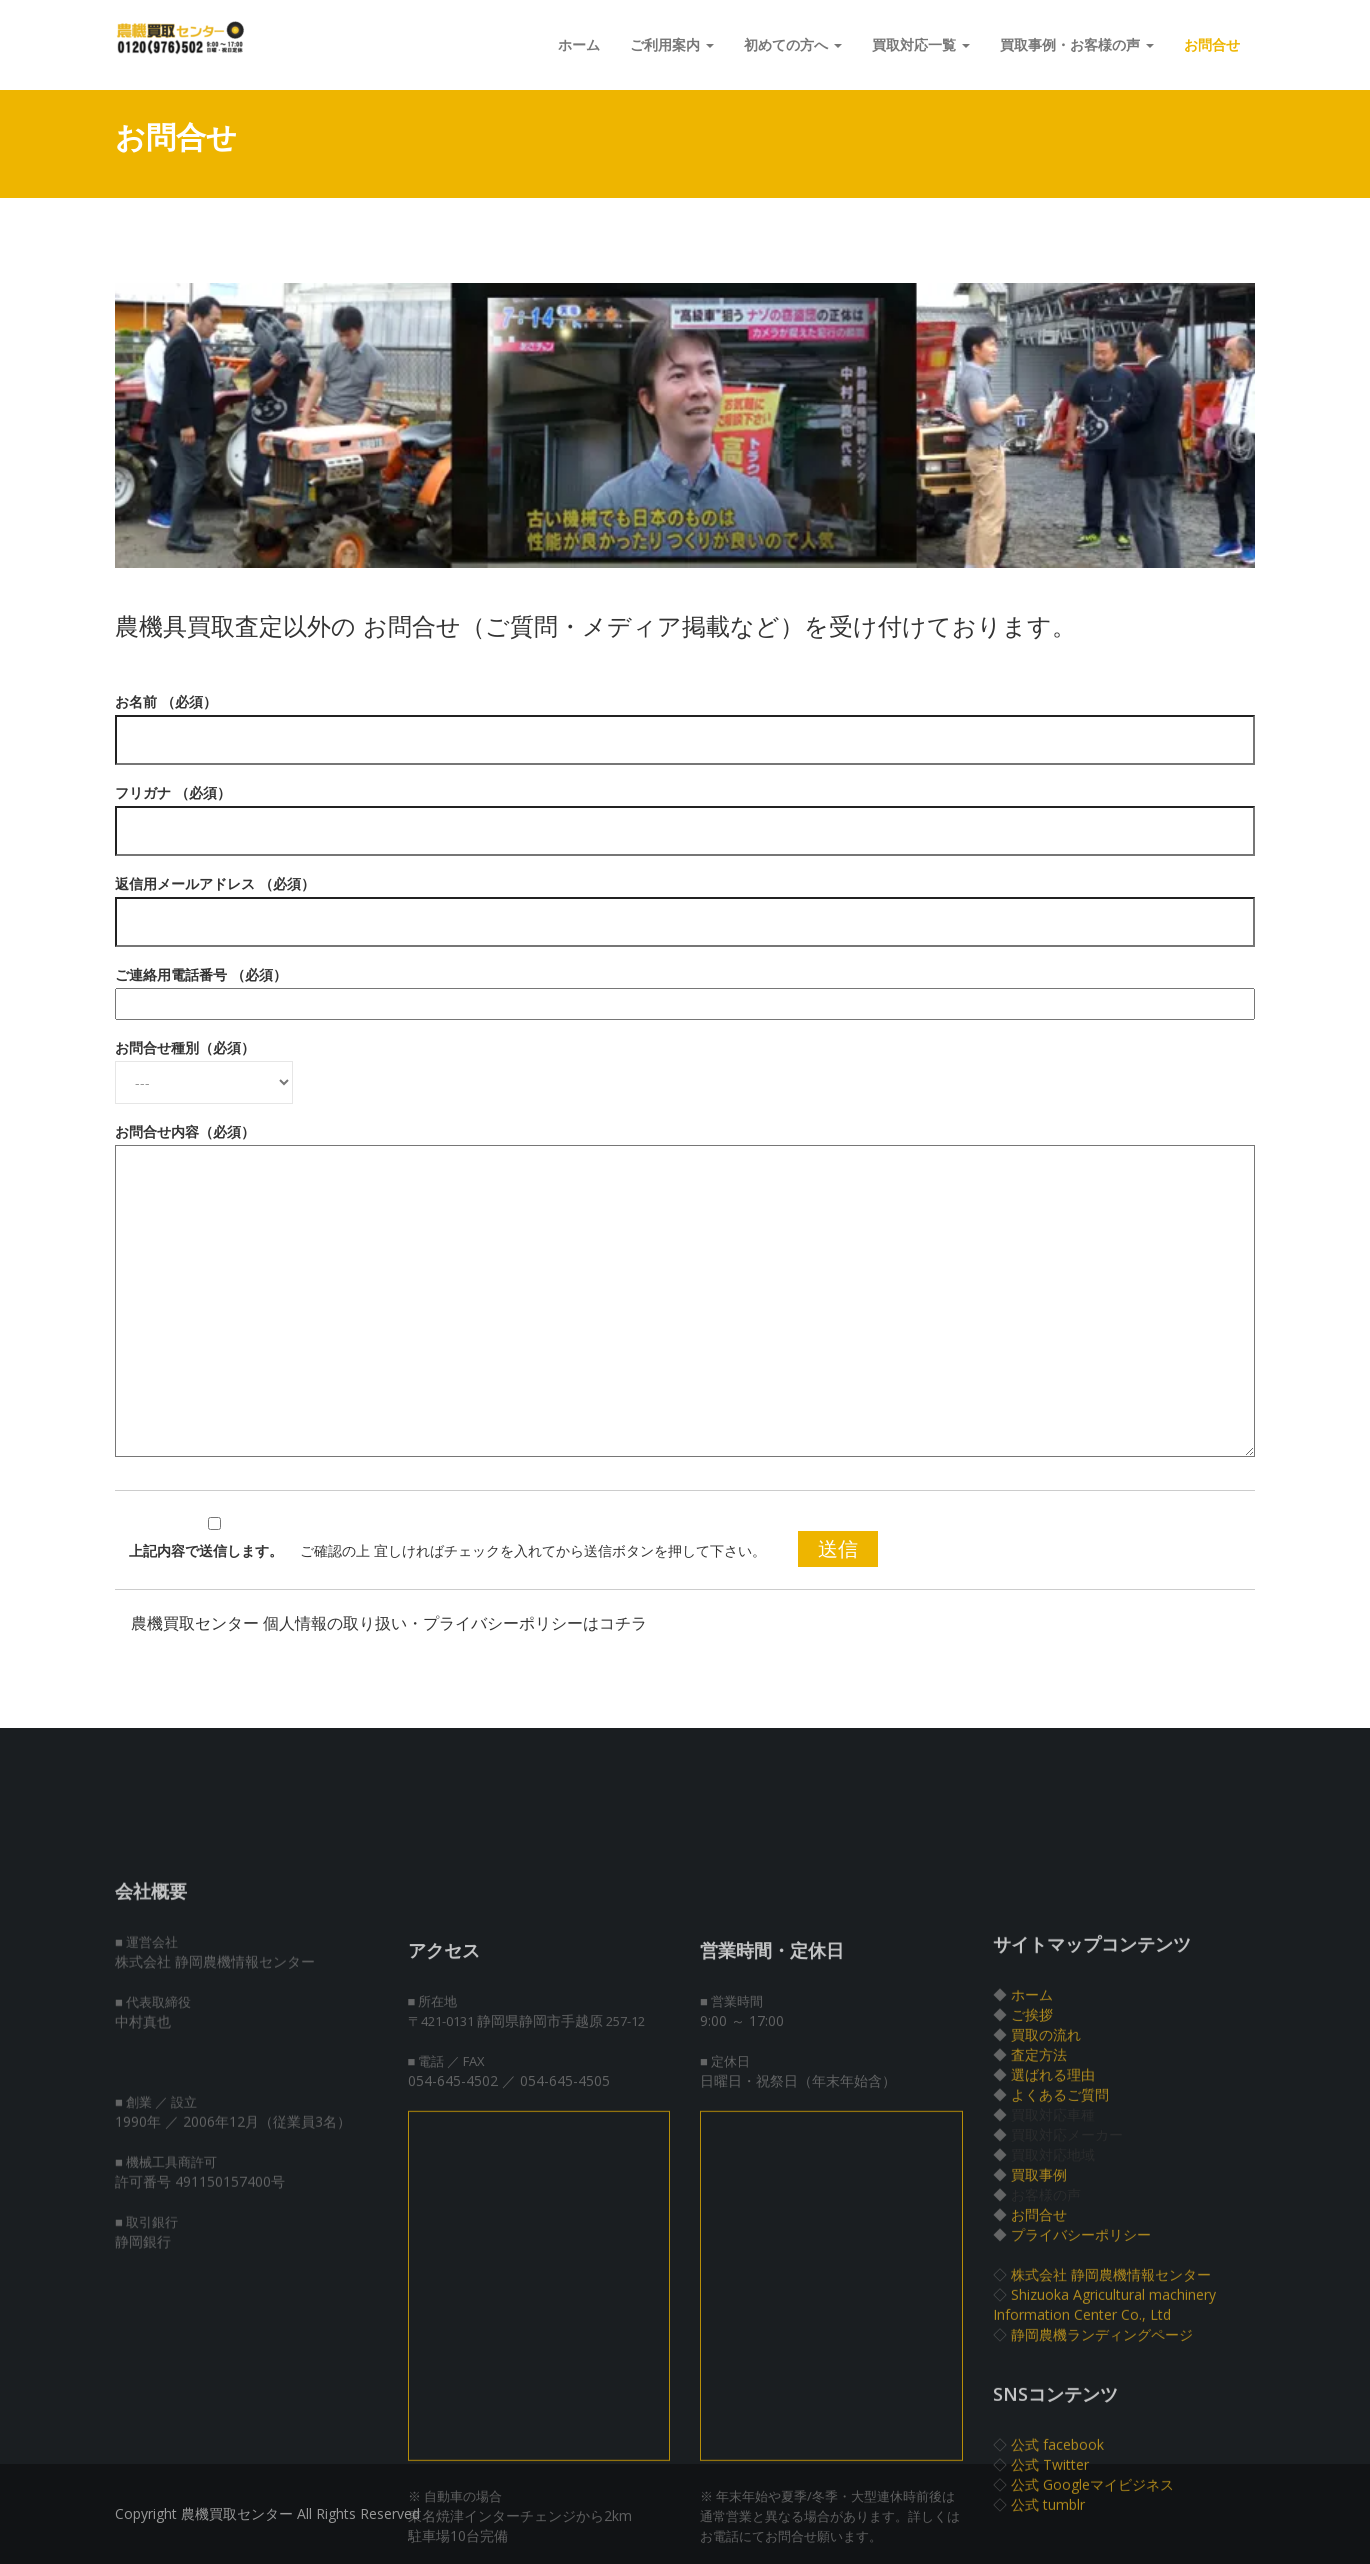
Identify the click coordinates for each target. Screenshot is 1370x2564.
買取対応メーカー (1067, 2315)
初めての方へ (793, 44)
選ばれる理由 (1053, 2255)
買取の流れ (1046, 2215)
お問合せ (1212, 44)
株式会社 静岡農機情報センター (1111, 2455)
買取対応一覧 (921, 44)
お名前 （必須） (685, 721)
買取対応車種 (1053, 2295)
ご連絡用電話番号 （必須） (685, 989)
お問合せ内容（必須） (685, 1291)
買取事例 (1039, 2355)
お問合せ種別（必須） (204, 1065)
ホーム (579, 44)
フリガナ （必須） (685, 812)
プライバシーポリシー (1081, 2415)
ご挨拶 (1032, 2195)
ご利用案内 (672, 44)
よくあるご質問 (1060, 2275)
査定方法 (1039, 2235)
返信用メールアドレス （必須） (685, 903)
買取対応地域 (1053, 2335)
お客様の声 (1046, 2375)
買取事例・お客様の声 (1077, 44)
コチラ (623, 1623)
